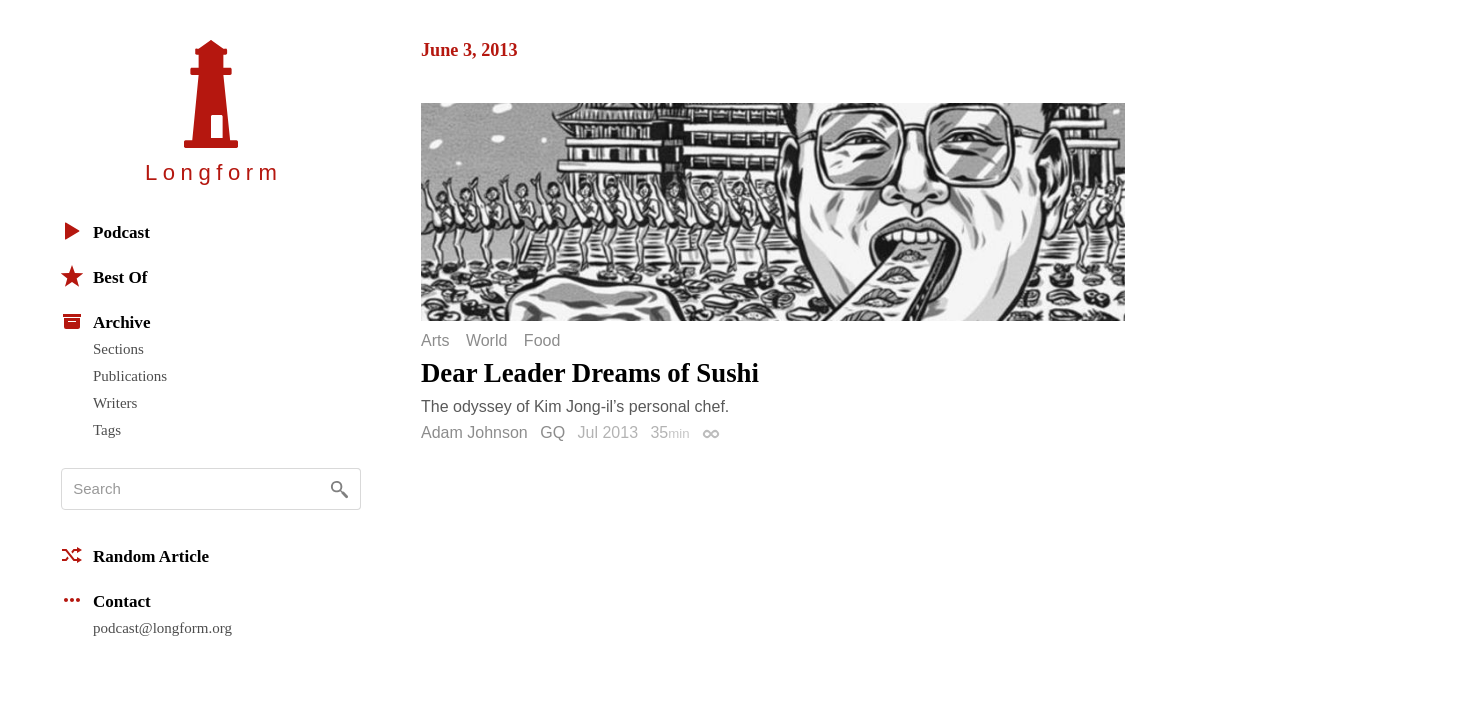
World (487, 341)
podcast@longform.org (162, 628)
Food (542, 341)
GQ (552, 432)
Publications (130, 376)
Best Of (104, 276)
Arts (435, 341)
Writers (115, 403)
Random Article (135, 555)
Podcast (105, 231)
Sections (118, 349)
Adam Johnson (474, 432)
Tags (107, 430)
